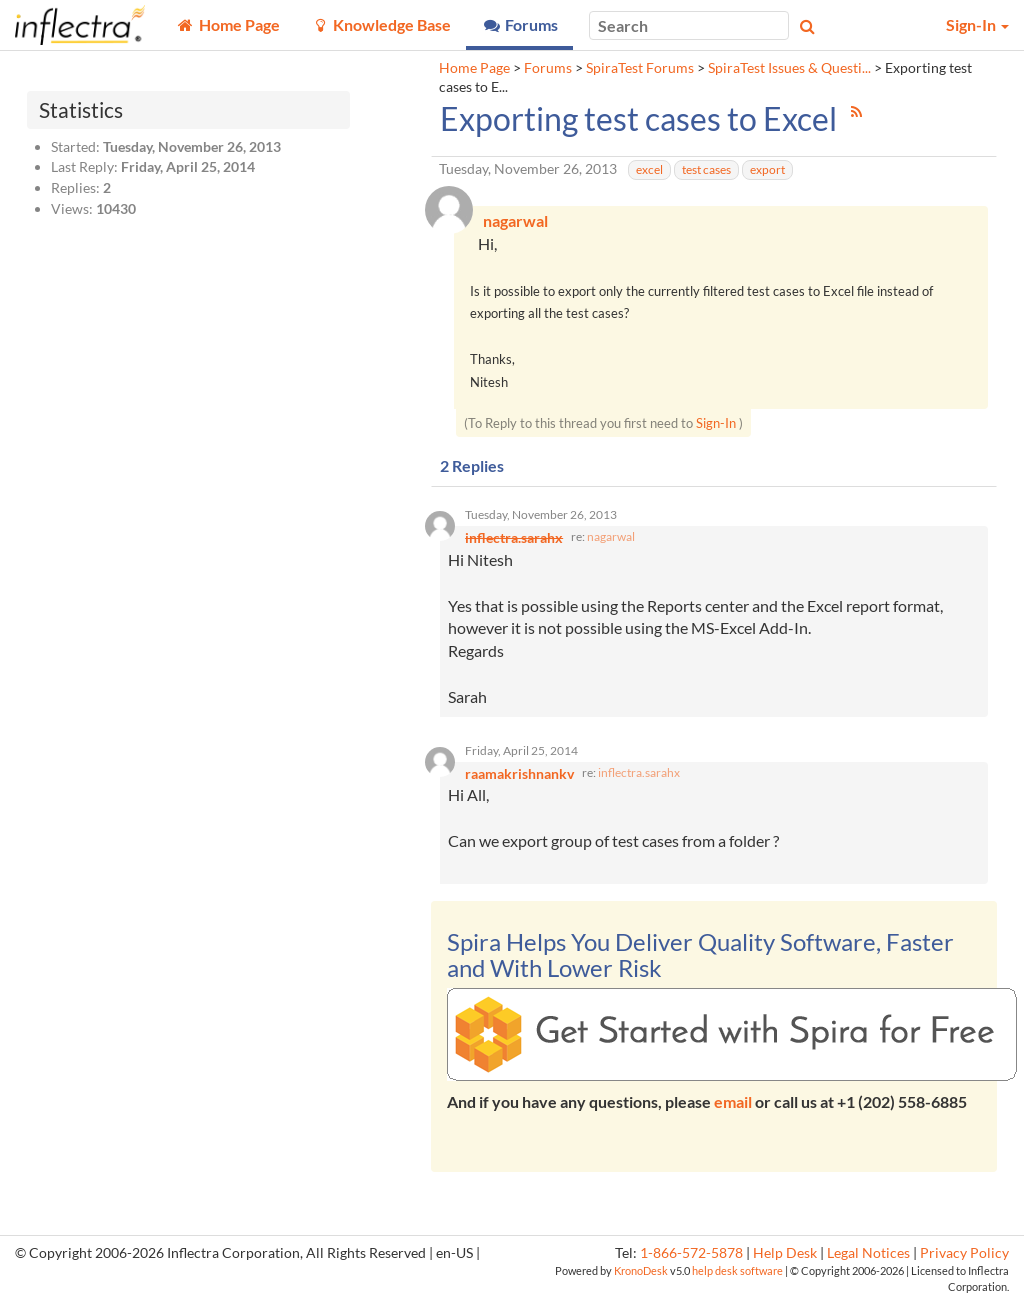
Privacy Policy (964, 1256)
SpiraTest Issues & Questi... (789, 68)
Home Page (474, 68)
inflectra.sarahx (639, 775)
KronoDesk (641, 1273)
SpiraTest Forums (640, 68)
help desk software (737, 1273)
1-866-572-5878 (691, 1256)
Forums (548, 68)
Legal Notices (868, 1256)
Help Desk (785, 1256)
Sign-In (716, 424)
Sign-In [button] (977, 24)
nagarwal (611, 538)
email (733, 1104)
